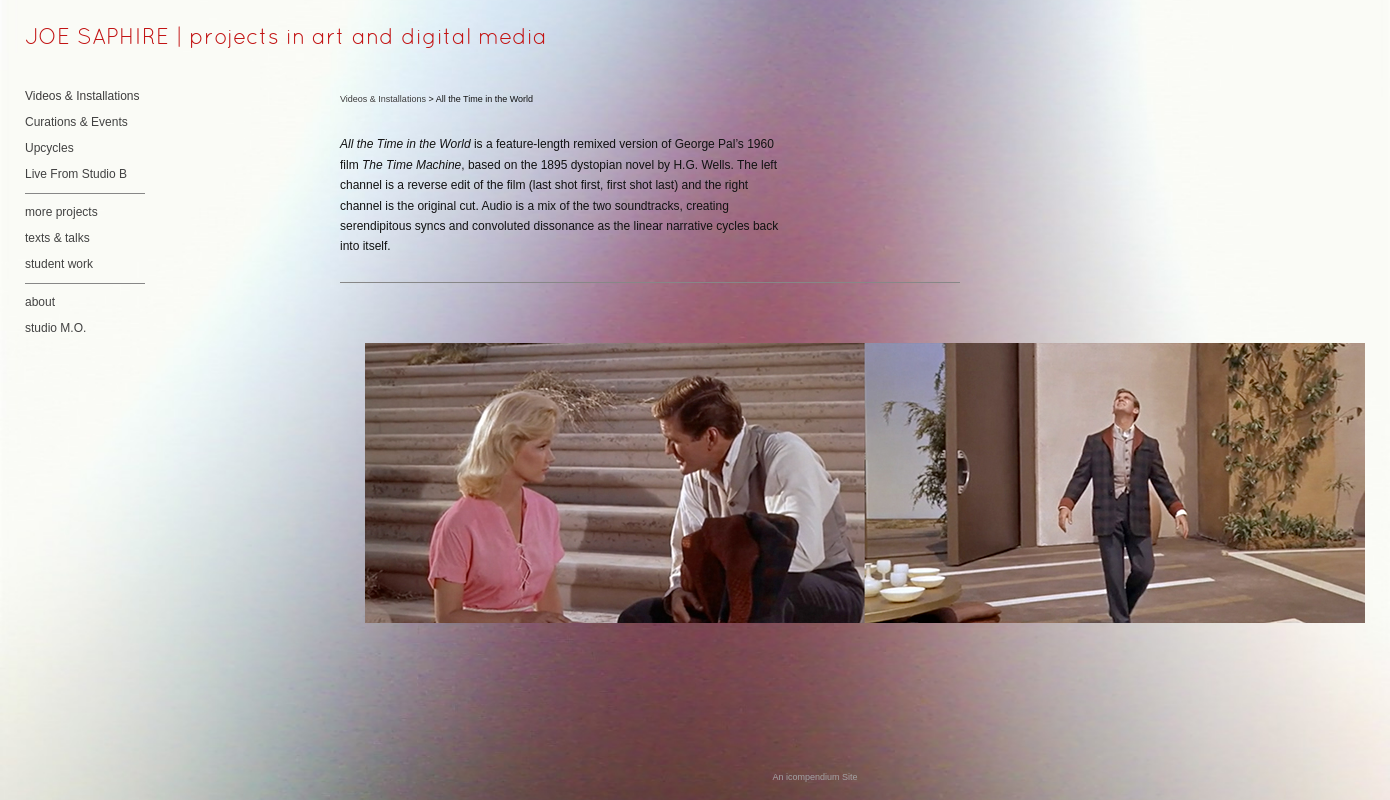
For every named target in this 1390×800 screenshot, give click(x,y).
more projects (61, 212)
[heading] (75, 39)
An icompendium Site (814, 777)
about (40, 302)
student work (59, 264)
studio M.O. (55, 328)
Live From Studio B (76, 174)
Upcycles (49, 148)
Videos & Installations (82, 96)
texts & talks (57, 238)
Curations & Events (76, 122)
